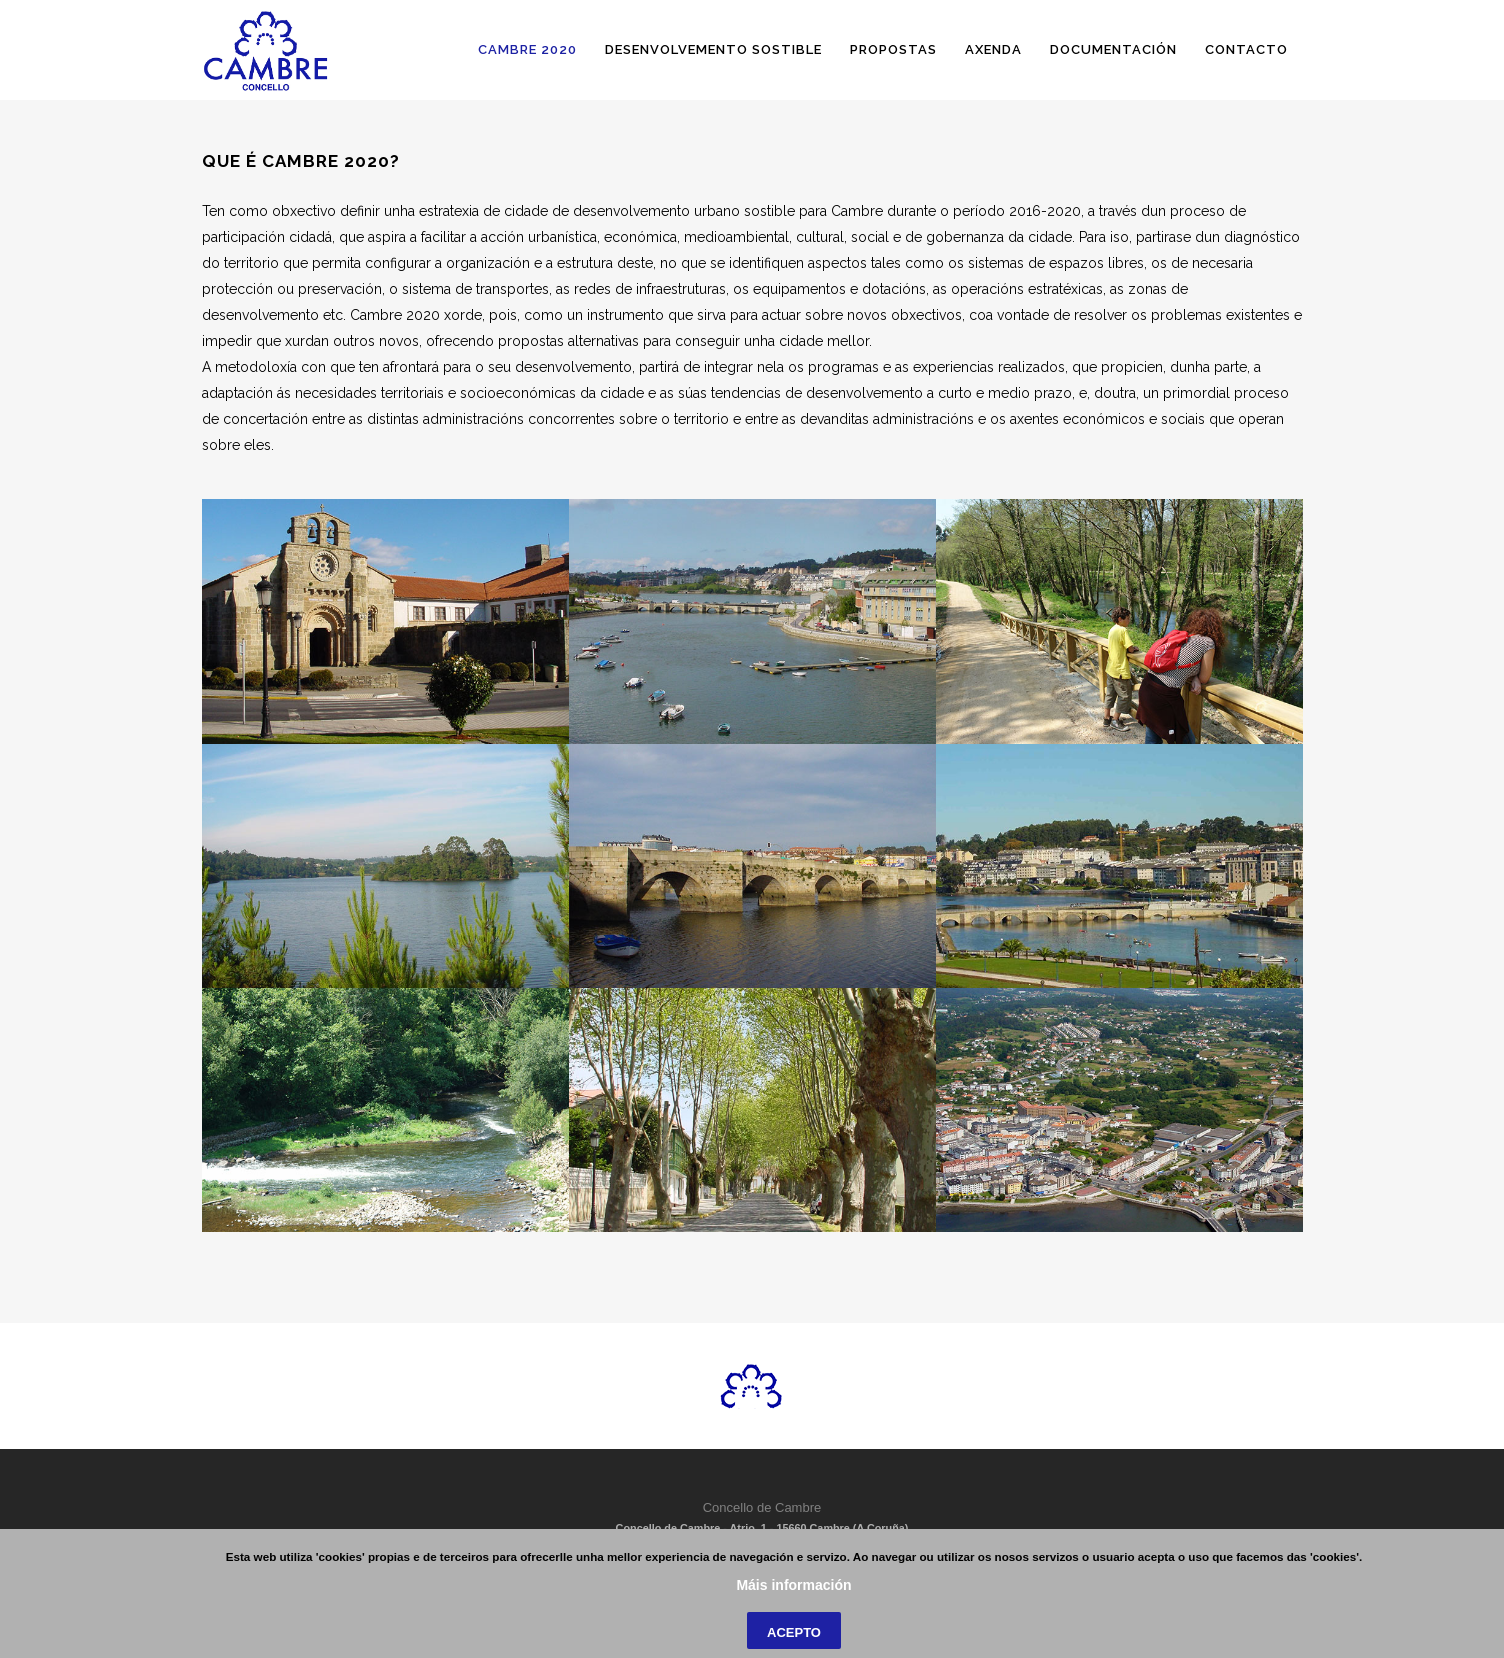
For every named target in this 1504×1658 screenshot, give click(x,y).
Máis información (793, 1634)
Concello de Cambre (762, 1507)
